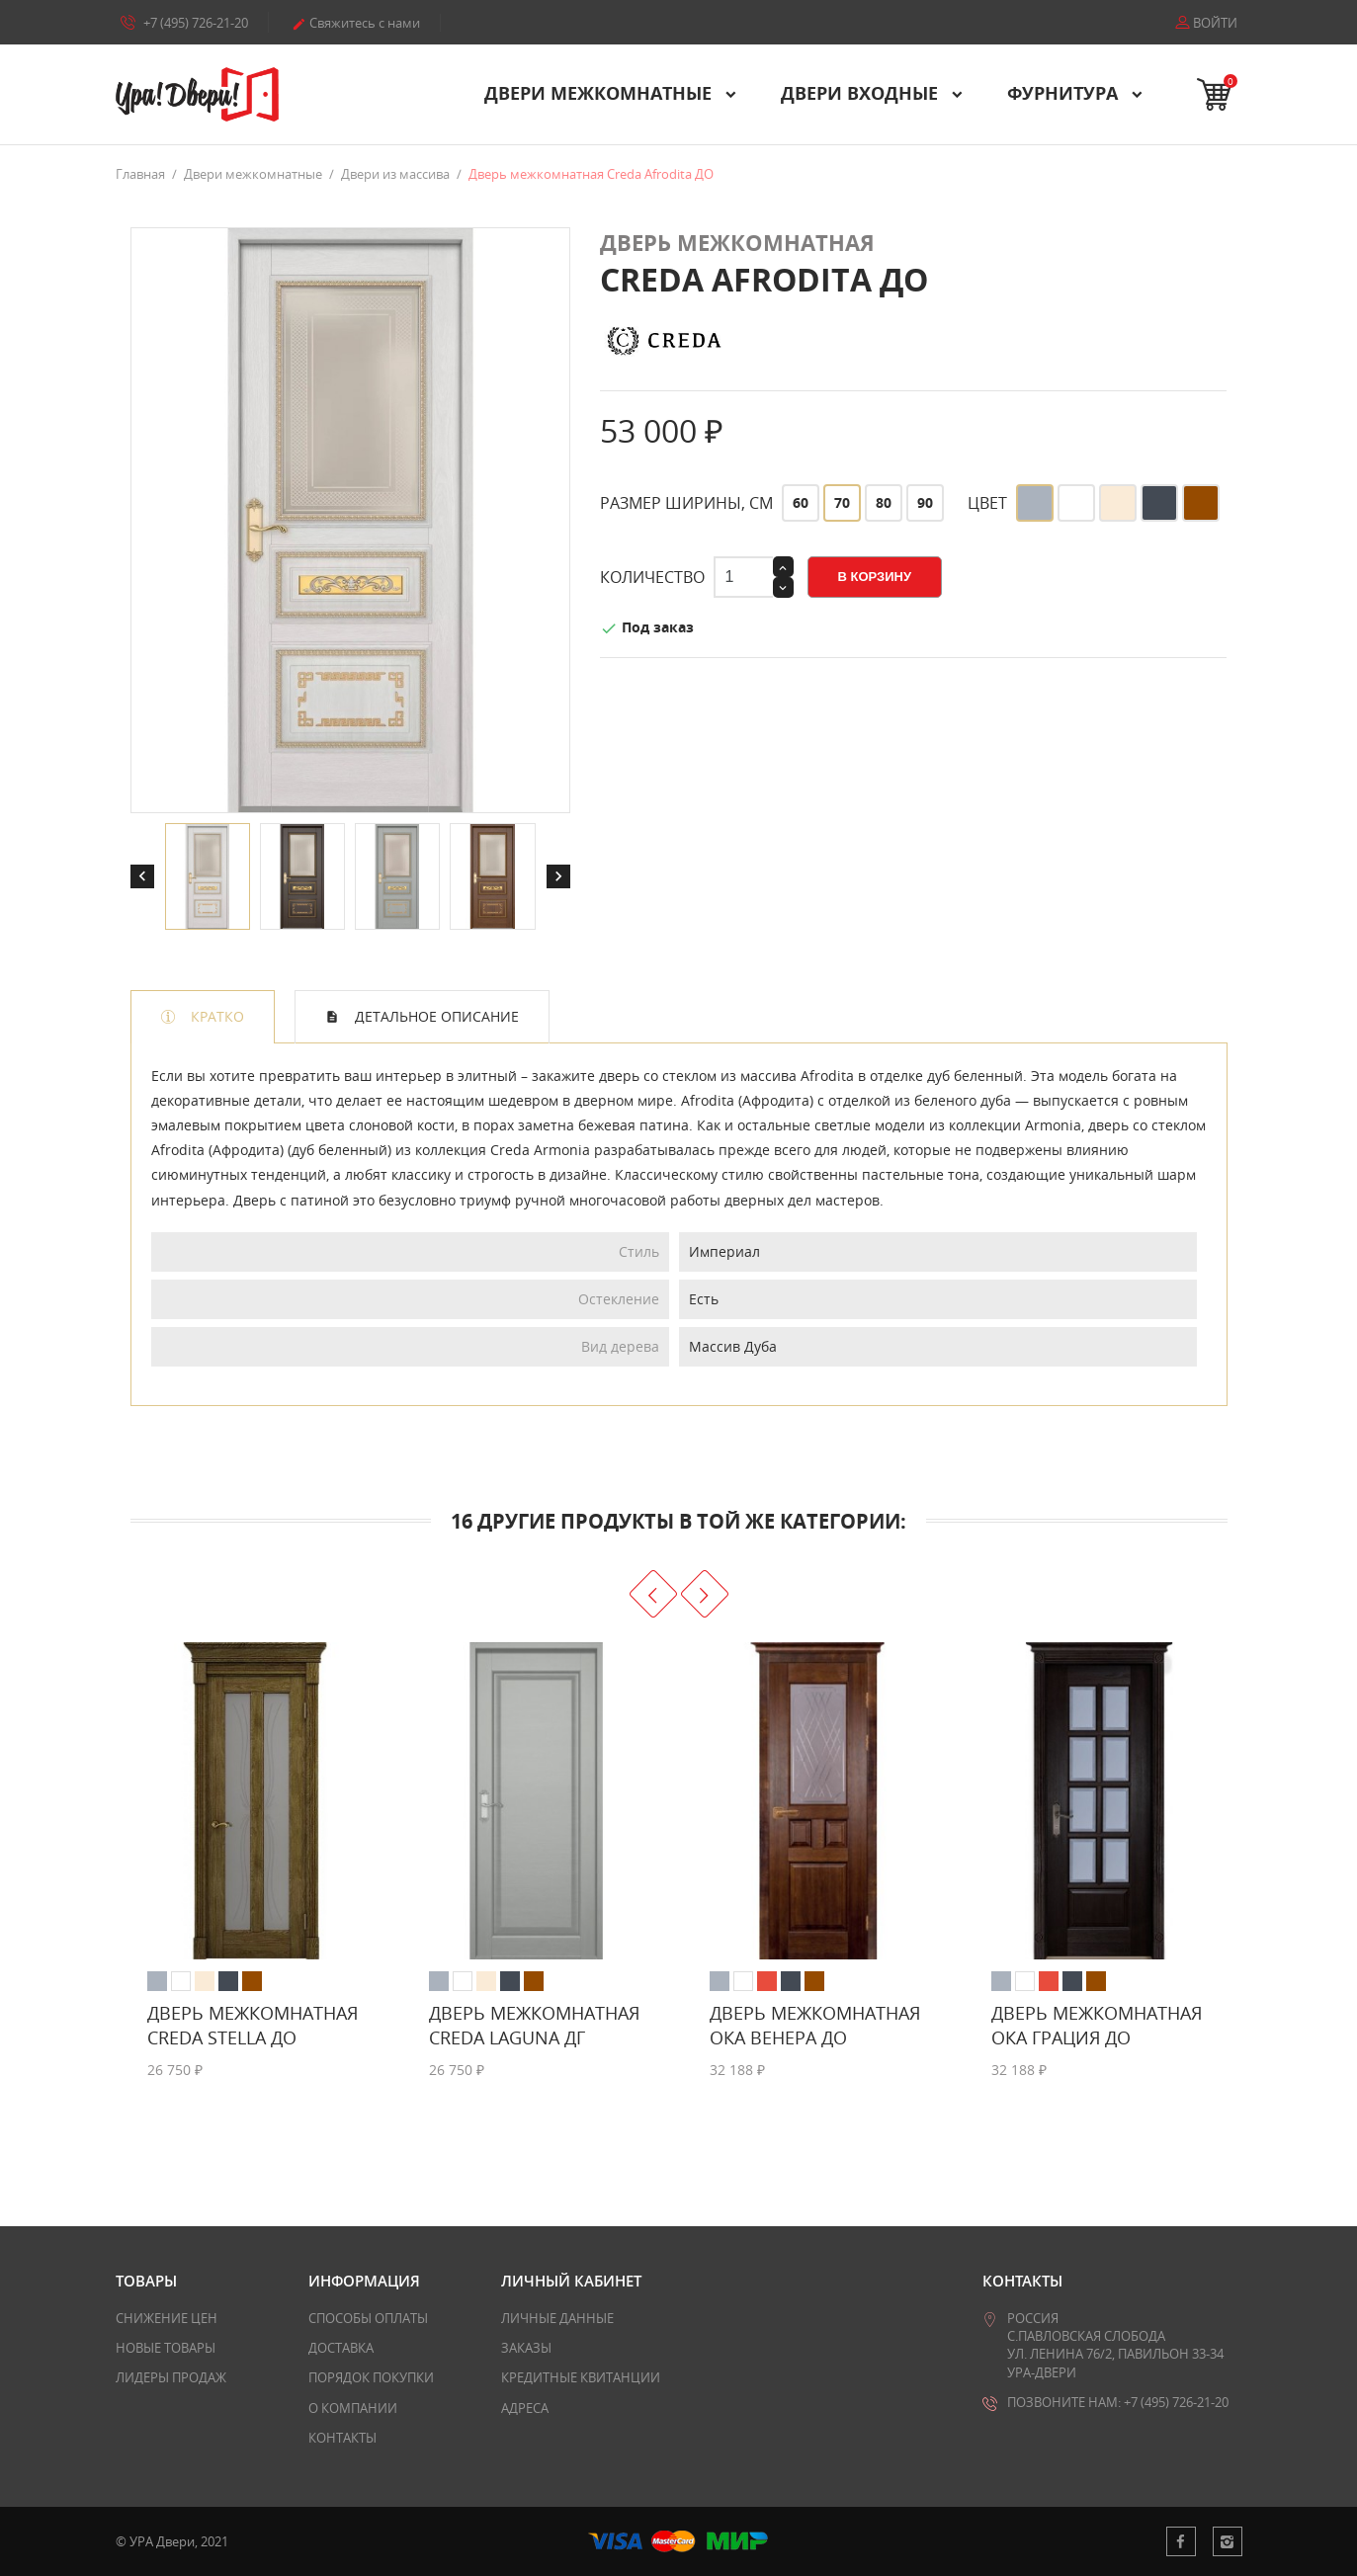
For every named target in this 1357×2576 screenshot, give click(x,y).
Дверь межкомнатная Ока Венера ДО (815, 2025)
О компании (352, 2408)
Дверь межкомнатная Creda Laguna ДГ (534, 2025)
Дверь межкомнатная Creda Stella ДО (252, 2025)
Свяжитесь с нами (356, 23)
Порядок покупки (371, 2377)
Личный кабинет (571, 2280)
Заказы (526, 2348)
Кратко (215, 1016)
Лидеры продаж (171, 2377)
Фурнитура (1065, 93)
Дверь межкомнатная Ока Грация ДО (1096, 2025)
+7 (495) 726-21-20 (184, 22)
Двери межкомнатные (600, 93)
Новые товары (165, 2348)
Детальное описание (435, 1016)
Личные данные (557, 2318)
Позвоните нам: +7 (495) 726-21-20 (1118, 2402)
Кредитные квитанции (580, 2377)
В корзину (875, 576)
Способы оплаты (368, 2318)
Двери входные (862, 93)
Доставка (341, 2348)
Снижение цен (166, 2318)
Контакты (342, 2438)
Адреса (525, 2408)
